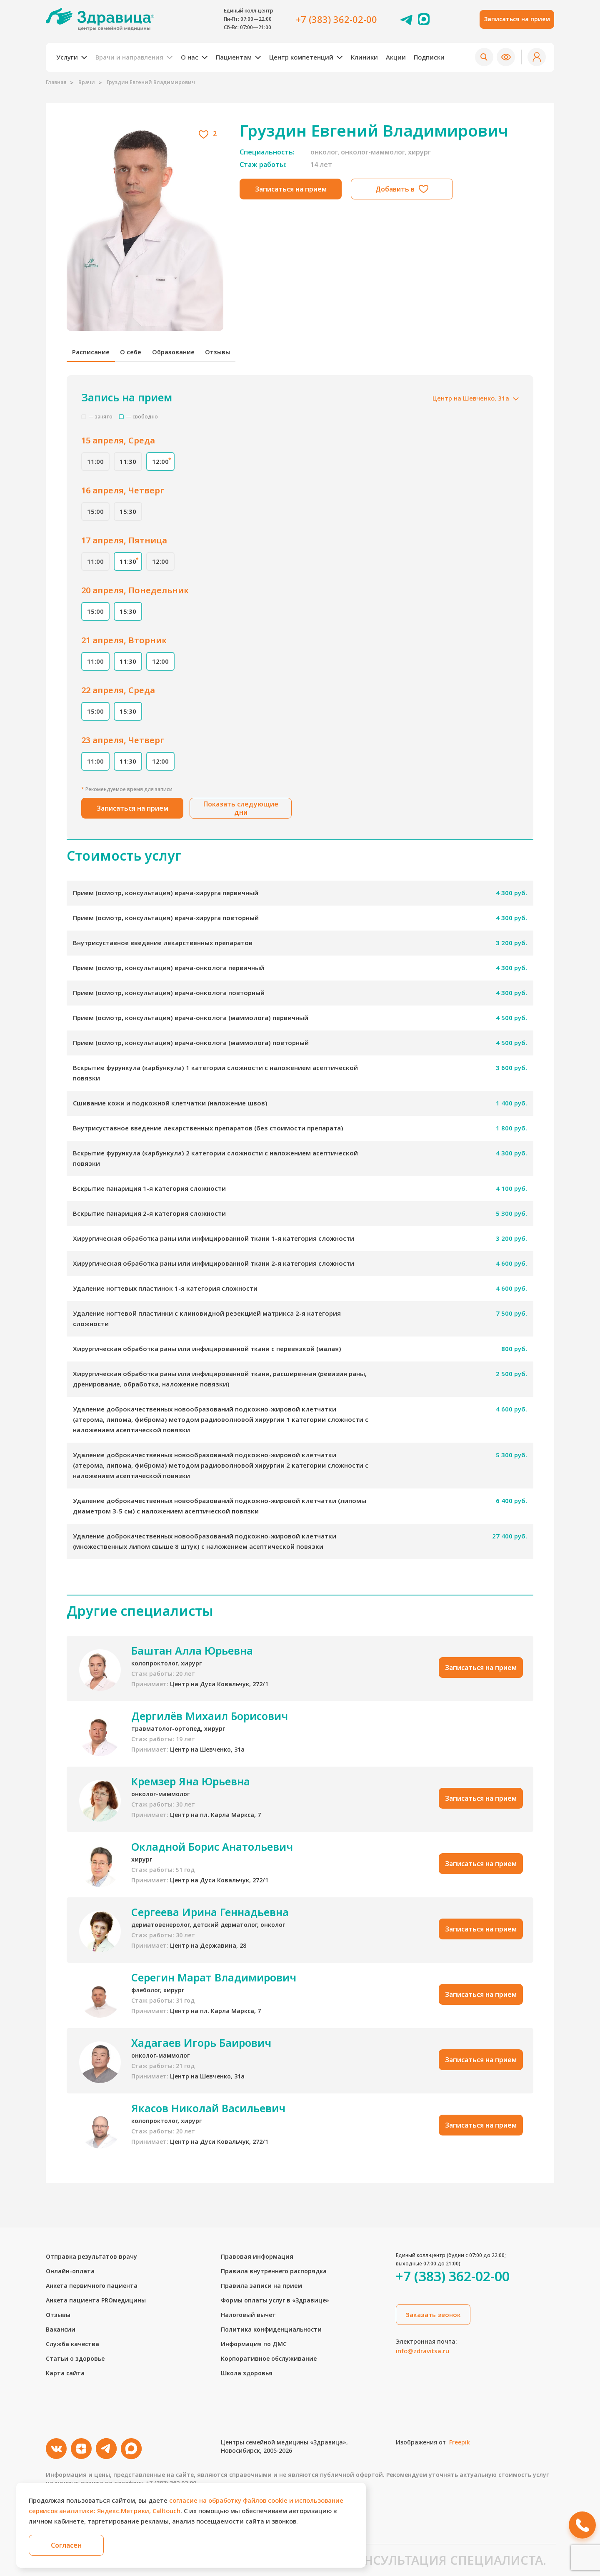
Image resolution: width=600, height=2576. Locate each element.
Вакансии (60, 2329)
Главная (56, 82)
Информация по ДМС (254, 2344)
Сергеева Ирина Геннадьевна (210, 1919)
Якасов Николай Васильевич (208, 2115)
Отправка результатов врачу (91, 2256)
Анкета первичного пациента (92, 2286)
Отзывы (227, 356)
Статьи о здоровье (75, 2358)
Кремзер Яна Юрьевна (190, 1788)
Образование (180, 356)
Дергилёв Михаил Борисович (209, 1723)
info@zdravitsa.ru (422, 2351)
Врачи (86, 82)
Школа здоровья (246, 2373)
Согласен (66, 2544)
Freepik (459, 2442)
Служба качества (72, 2344)
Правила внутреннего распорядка (274, 2271)
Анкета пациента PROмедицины (96, 2300)
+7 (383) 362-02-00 (336, 19)
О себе (134, 356)
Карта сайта (65, 2373)
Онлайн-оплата (70, 2271)
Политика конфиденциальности (271, 2329)
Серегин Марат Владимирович (213, 1984)
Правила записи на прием (261, 2286)
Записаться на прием (517, 19)
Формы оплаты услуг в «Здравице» (275, 2300)
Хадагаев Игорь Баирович (201, 2049)
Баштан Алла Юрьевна (192, 1657)
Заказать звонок (433, 2314)
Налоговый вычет (248, 2315)
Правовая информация (257, 2256)
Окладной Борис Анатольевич (212, 1853)
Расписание (92, 356)
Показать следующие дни (240, 815)
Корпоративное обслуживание (269, 2358)
